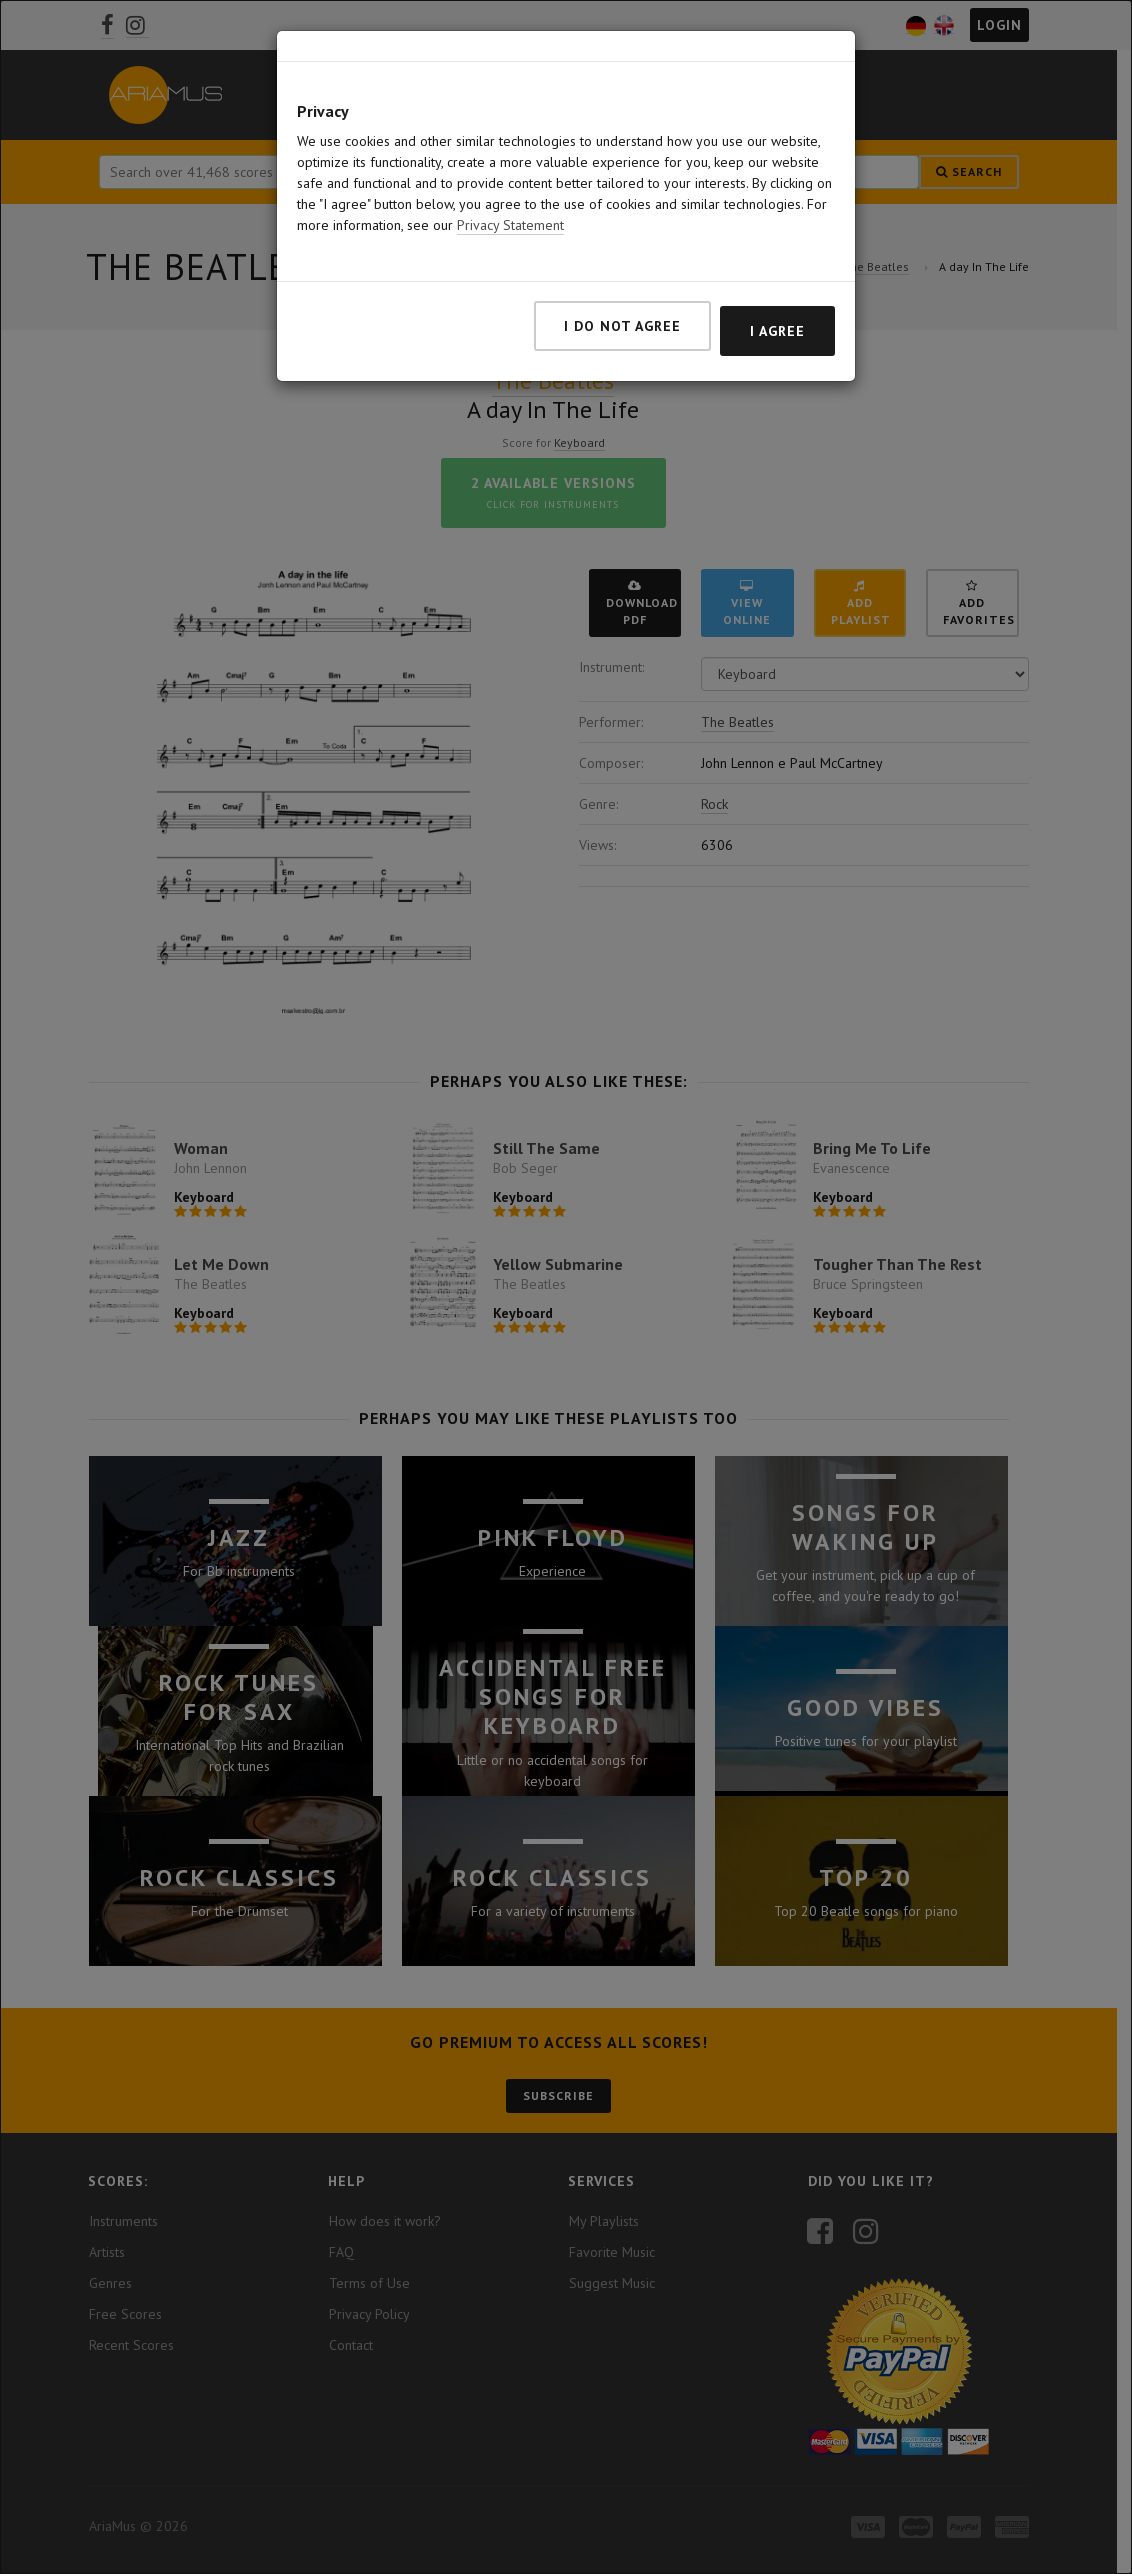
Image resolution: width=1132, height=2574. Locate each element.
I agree (777, 331)
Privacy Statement (510, 225)
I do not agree (622, 326)
